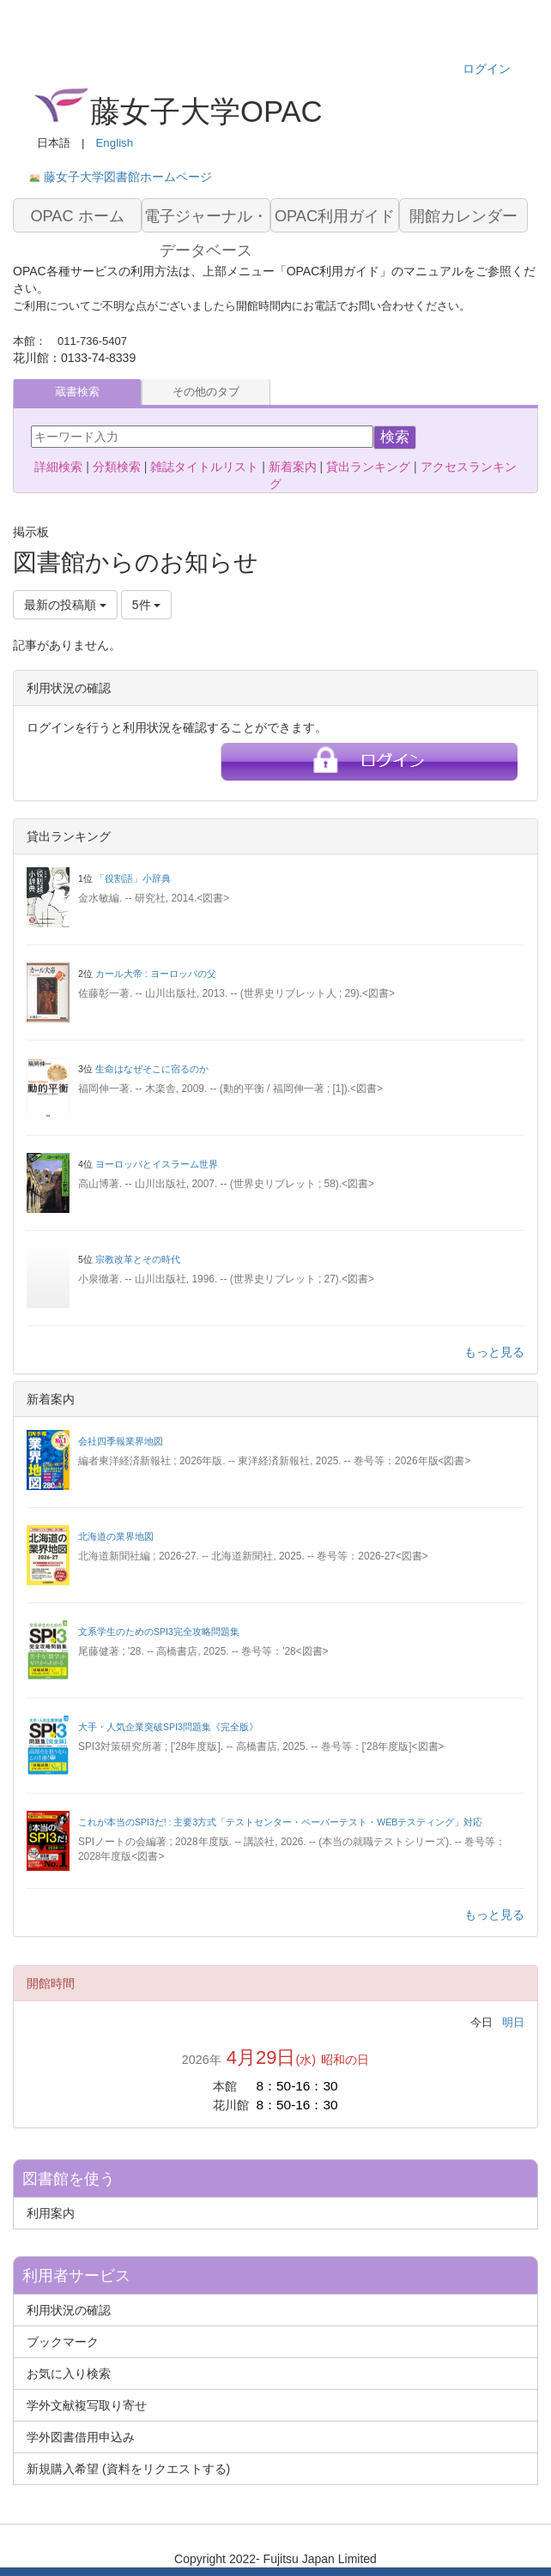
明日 (513, 2022)
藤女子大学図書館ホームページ (128, 177)
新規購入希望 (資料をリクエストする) (128, 2469)
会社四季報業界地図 (120, 1441)
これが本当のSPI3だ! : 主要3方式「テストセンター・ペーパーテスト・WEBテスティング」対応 (280, 1822)
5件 (146, 605)
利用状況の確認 (69, 2310)
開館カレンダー (463, 216)
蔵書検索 (77, 392)
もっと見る (494, 1352)
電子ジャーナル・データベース (206, 220)
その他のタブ (206, 392)
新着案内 (293, 467)
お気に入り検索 (69, 2373)
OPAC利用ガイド (335, 216)
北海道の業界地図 (116, 1536)
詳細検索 (58, 467)
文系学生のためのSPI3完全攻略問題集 (158, 1631)
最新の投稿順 (65, 605)
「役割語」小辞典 (133, 878)
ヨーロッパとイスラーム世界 (156, 1164)
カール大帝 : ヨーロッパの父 (155, 973)
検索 (394, 437)
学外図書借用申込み (81, 2437)
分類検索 (117, 467)
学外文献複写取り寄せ (87, 2405)
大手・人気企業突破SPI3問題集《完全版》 (168, 1727)
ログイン (487, 68)
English (114, 142)
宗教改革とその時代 (137, 1259)
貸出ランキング (368, 467)
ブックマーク (63, 2342)
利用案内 (51, 2213)
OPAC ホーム (77, 216)
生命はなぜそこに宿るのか (152, 1069)
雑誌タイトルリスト (204, 467)
